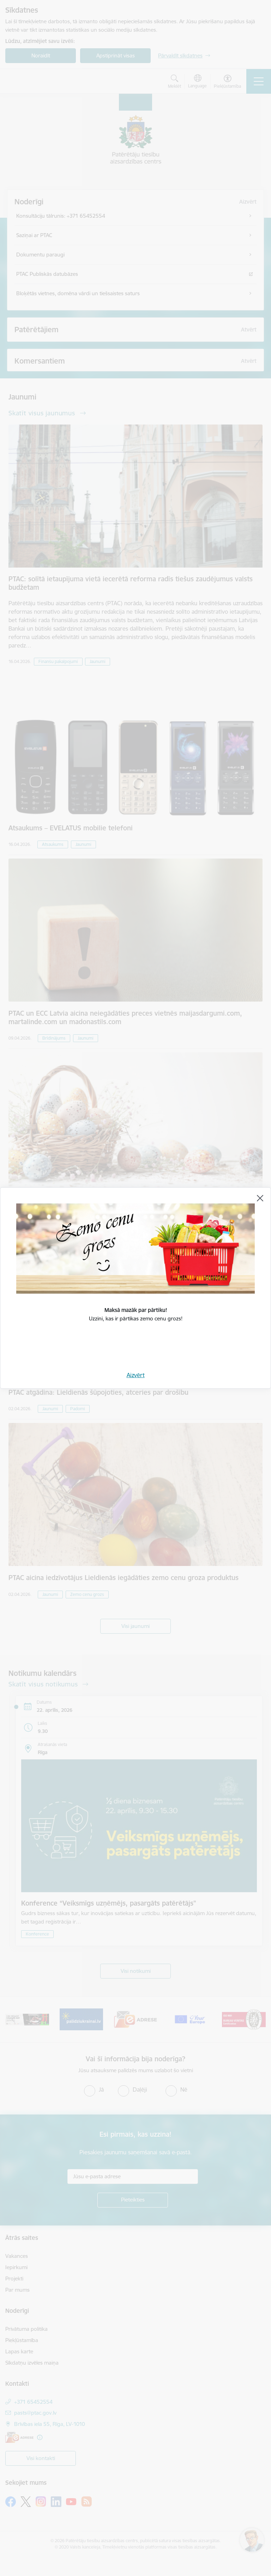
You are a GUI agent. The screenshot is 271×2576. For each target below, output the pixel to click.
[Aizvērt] (260, 1198)
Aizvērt (136, 1375)
